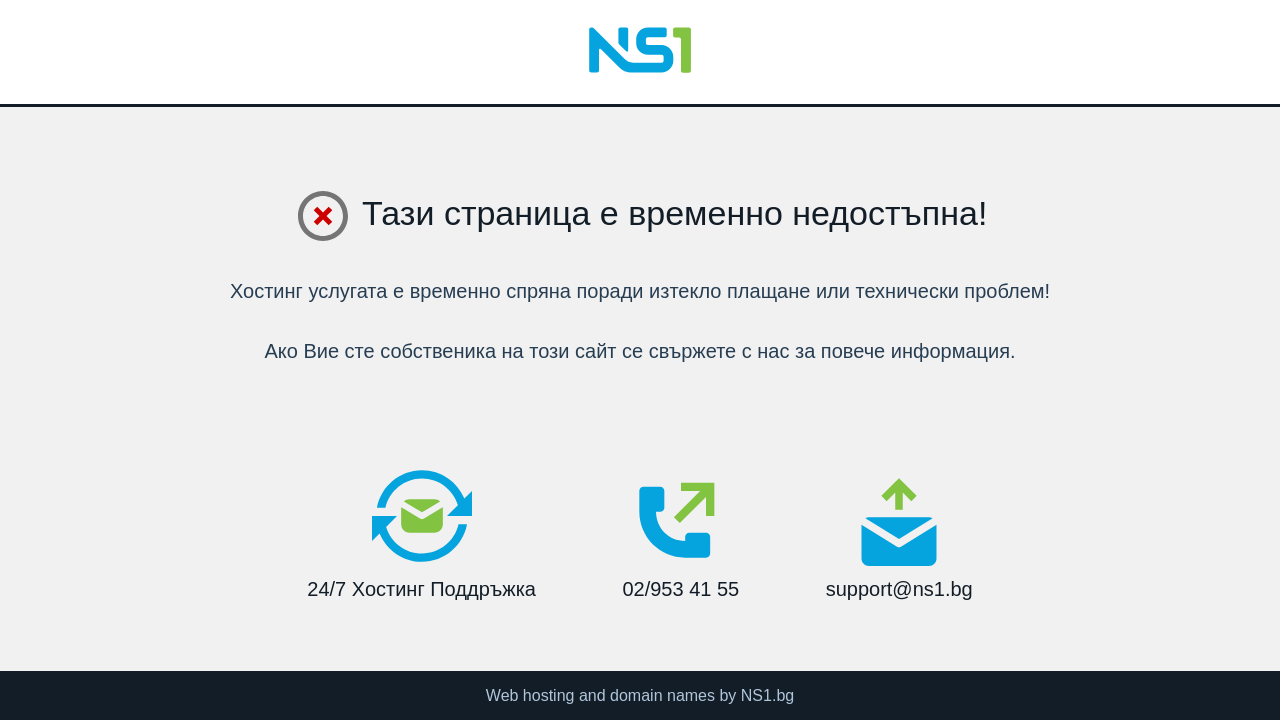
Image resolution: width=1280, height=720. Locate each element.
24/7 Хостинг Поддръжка (421, 533)
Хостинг (266, 291)
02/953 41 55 (680, 533)
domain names (662, 695)
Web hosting (530, 695)
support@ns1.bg (899, 538)
